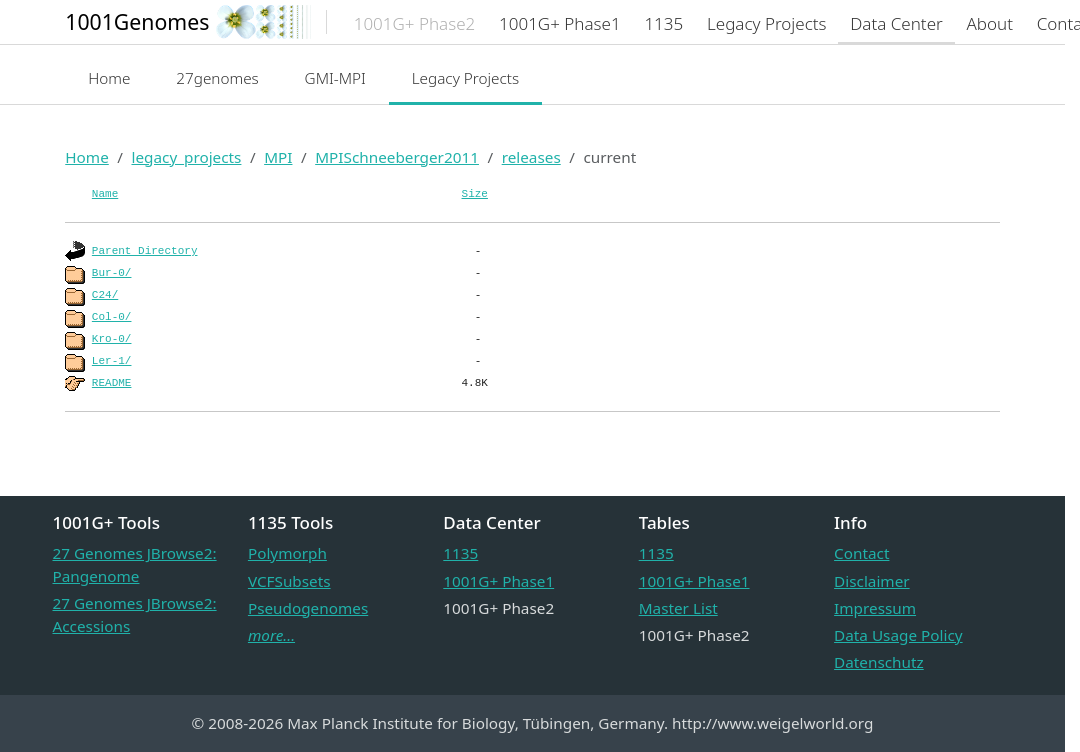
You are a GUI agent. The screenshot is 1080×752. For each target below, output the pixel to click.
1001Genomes (137, 21)
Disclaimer (872, 581)
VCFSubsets (289, 581)
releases (531, 157)
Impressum (875, 608)
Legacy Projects (466, 78)
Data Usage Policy (898, 635)
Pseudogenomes (308, 608)
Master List (678, 608)
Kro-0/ (112, 339)
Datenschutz (879, 662)
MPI (278, 157)
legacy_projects (186, 157)
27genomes (217, 78)
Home (109, 78)
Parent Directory (145, 251)
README (112, 383)
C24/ (105, 295)
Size (475, 194)
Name (105, 194)
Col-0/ (112, 317)
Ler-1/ (112, 361)
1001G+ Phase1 (498, 581)
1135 (460, 553)
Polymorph (287, 553)
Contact (861, 553)
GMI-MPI (335, 78)
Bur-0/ (112, 273)
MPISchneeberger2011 (397, 157)
